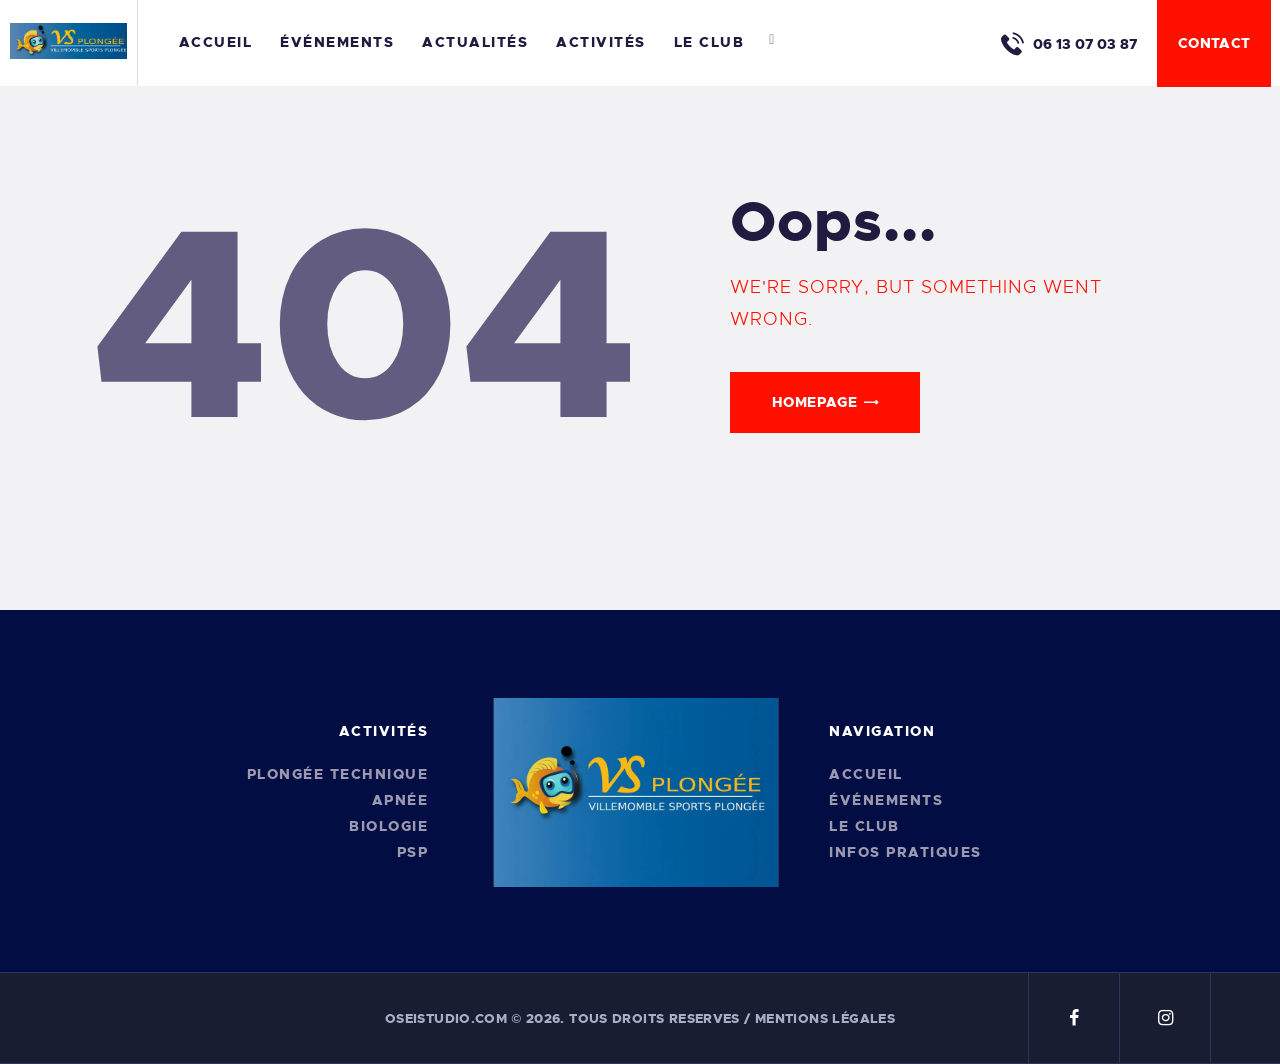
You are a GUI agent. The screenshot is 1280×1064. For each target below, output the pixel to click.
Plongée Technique (338, 774)
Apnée (400, 800)
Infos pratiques (905, 852)
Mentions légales (825, 1018)
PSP (413, 852)
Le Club (864, 826)
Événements (886, 800)
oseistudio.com (446, 1018)
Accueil (866, 774)
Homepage (814, 402)
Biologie (388, 826)
